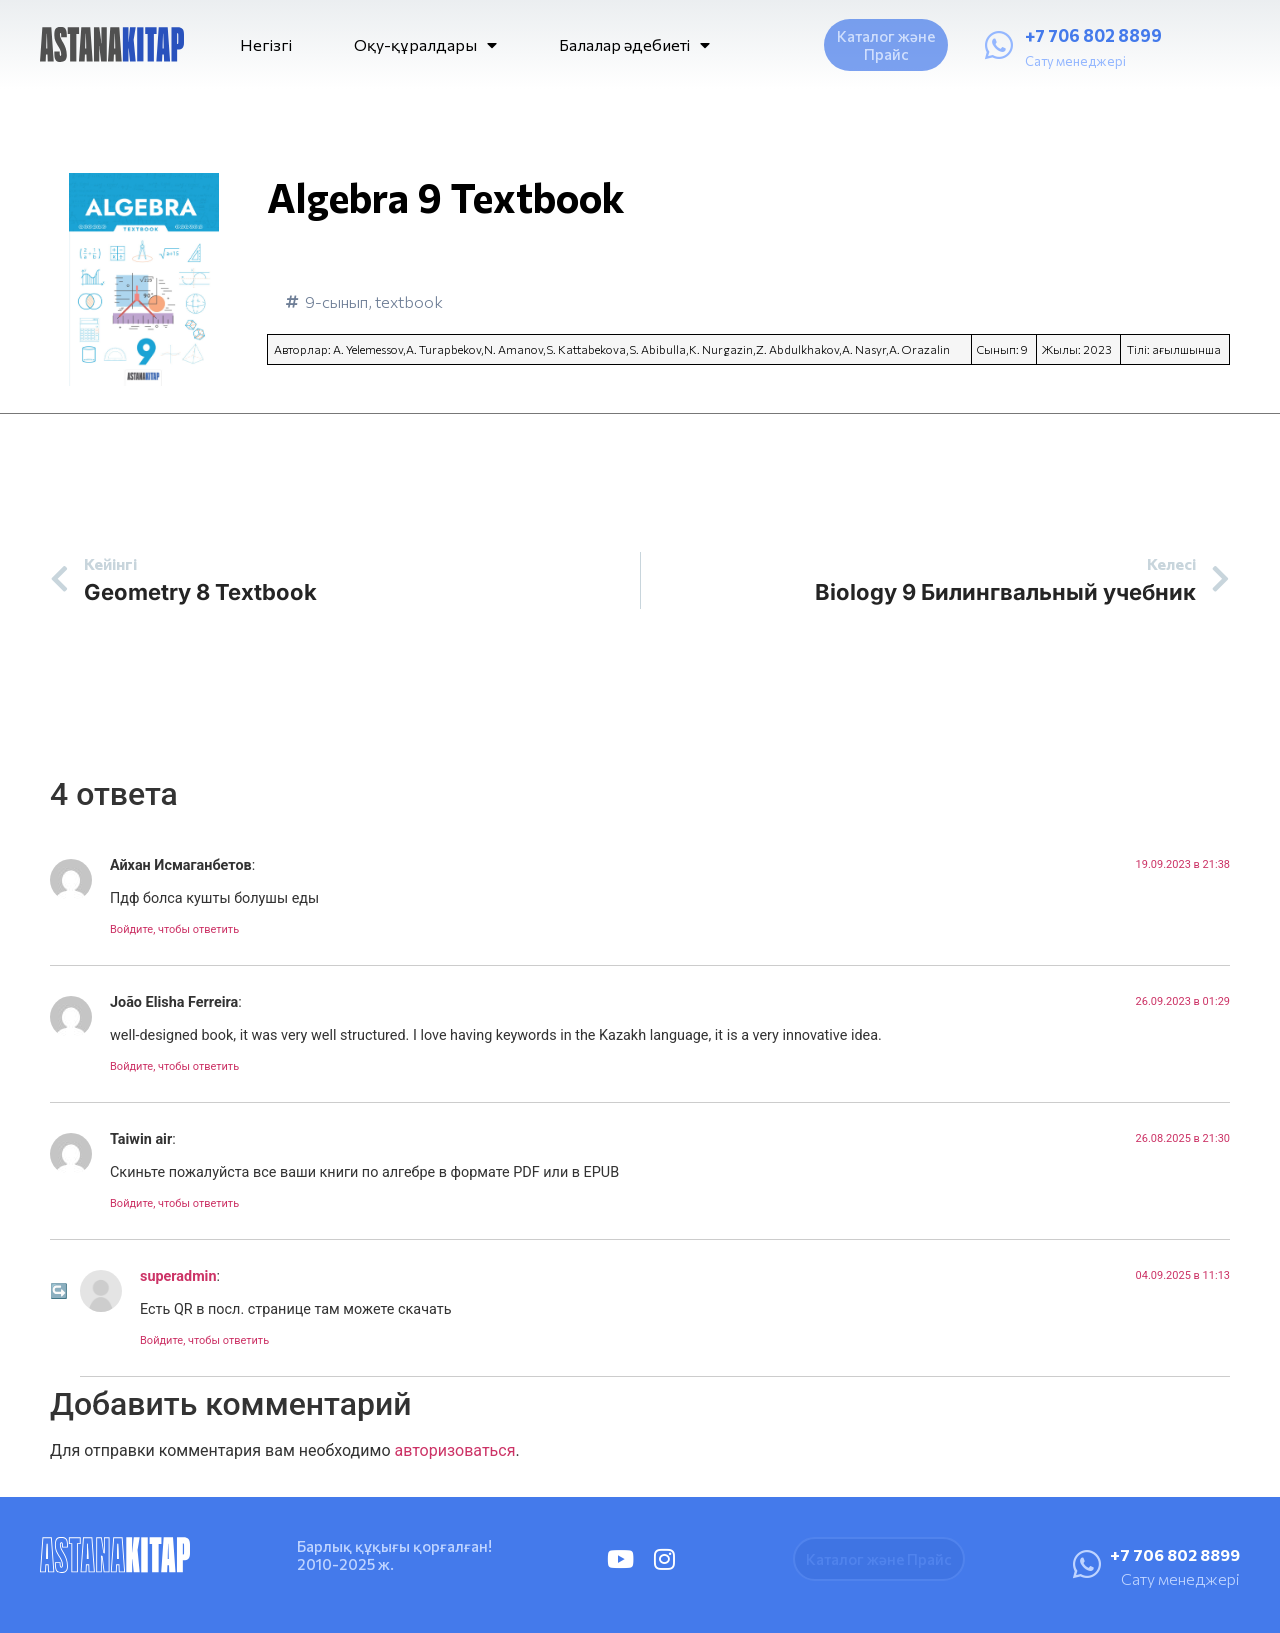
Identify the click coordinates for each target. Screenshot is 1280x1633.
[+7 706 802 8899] (999, 45)
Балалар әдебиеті (634, 45)
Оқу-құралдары (425, 45)
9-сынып (336, 301)
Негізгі (266, 44)
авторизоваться (454, 1450)
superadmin (178, 1276)
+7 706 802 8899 (1093, 35)
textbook (409, 301)
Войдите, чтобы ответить (174, 929)
